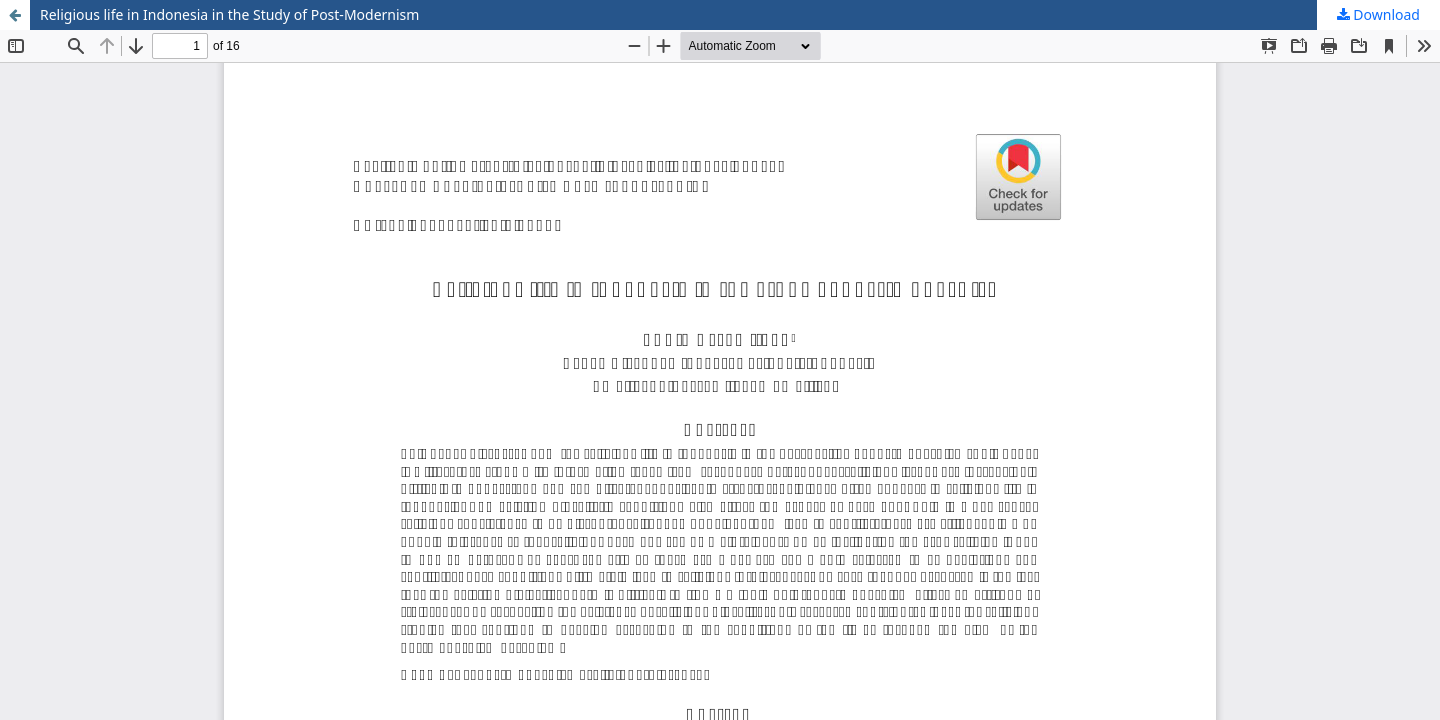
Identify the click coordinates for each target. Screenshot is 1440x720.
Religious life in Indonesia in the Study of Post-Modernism (229, 14)
